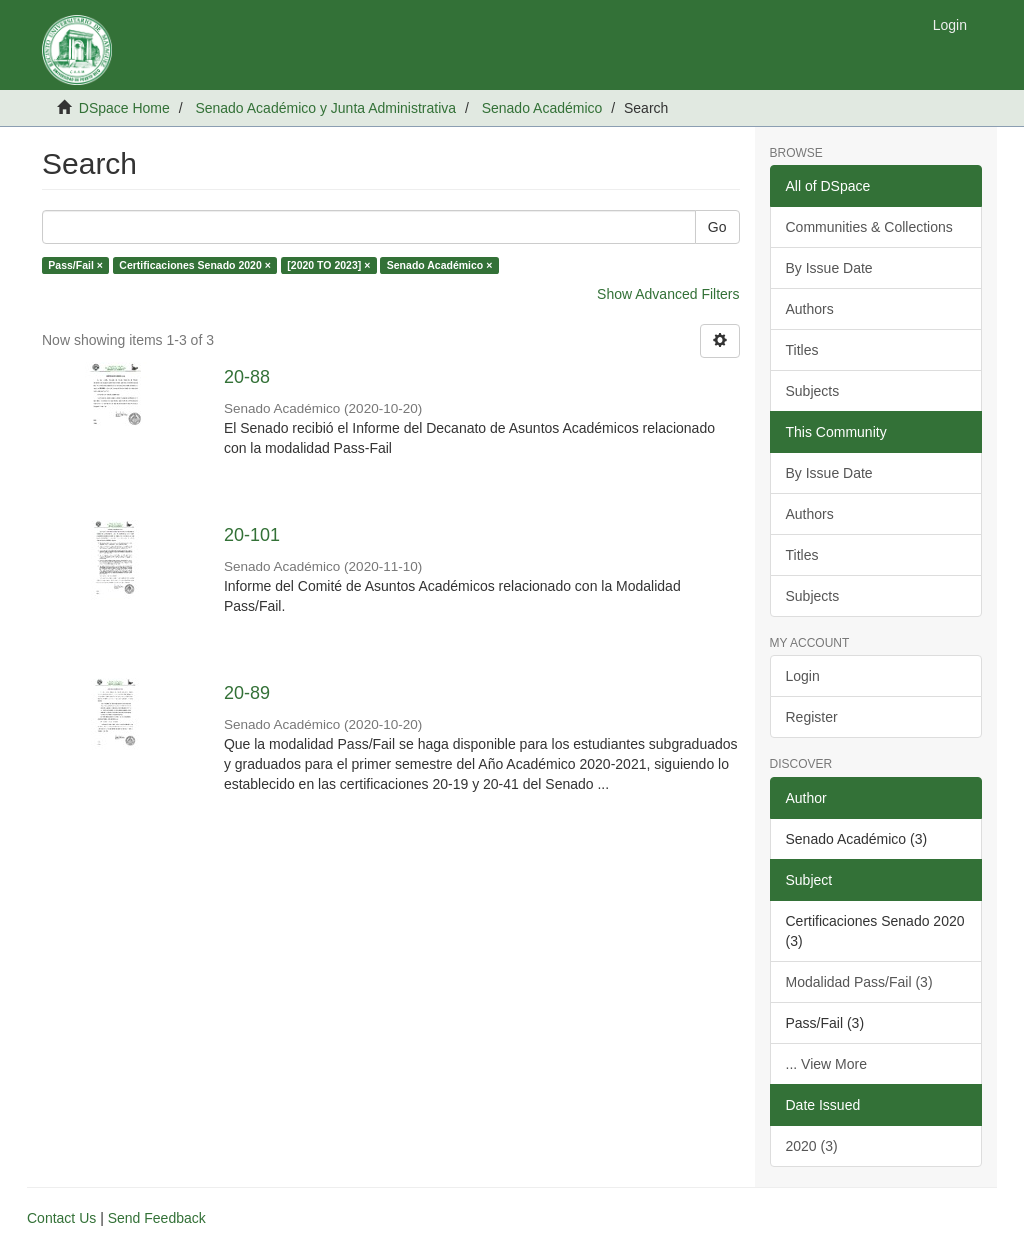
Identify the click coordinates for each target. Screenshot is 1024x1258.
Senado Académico (542, 108)
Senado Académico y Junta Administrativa (325, 108)
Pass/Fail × (75, 265)
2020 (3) (812, 1146)
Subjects (813, 391)
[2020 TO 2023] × (328, 265)
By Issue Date (829, 268)
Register (812, 717)
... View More (826, 1064)
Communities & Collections (869, 227)
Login (803, 676)
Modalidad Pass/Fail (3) (859, 982)
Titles (802, 350)
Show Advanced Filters (668, 294)
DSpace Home (124, 108)
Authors (810, 309)
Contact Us (61, 1218)
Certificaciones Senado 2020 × (194, 265)
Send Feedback (157, 1218)
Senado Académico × (440, 265)
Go (717, 227)
